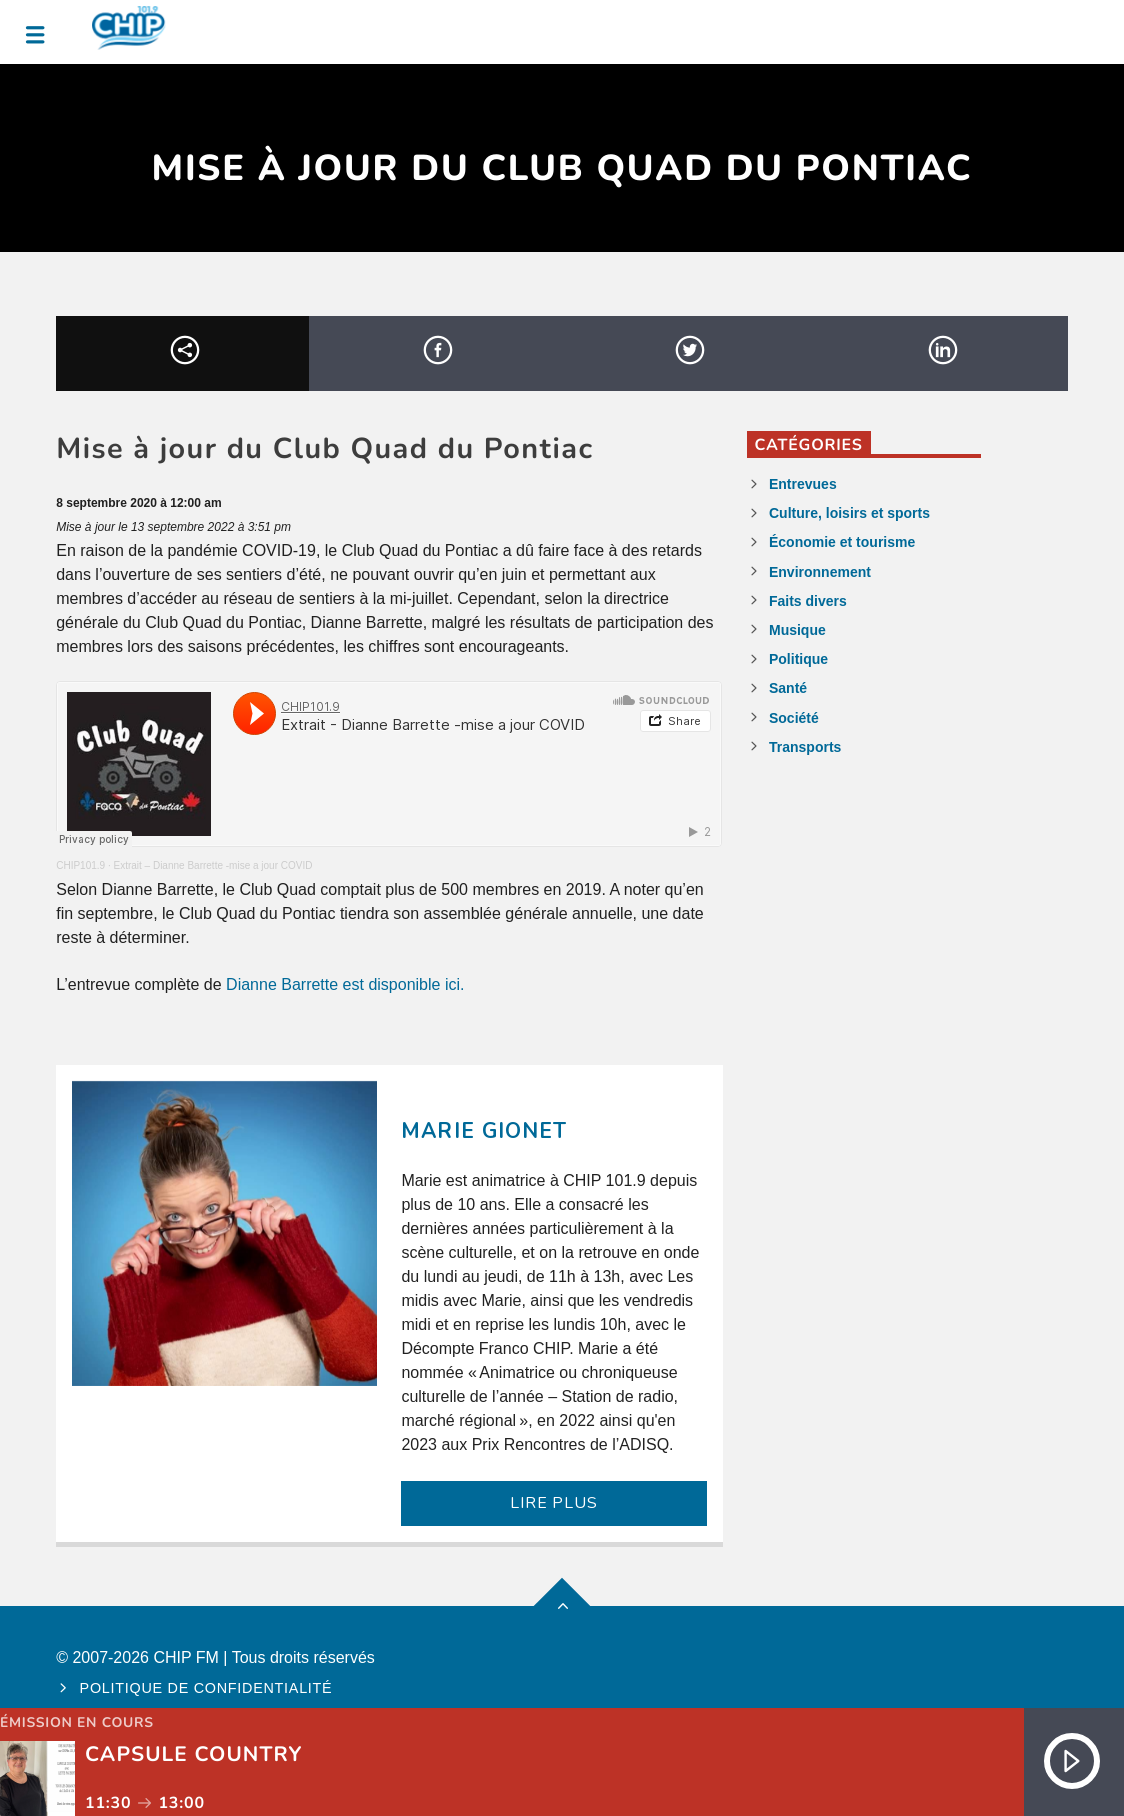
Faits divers (808, 601)
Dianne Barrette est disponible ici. (345, 984)
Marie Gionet (483, 1131)
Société (794, 718)
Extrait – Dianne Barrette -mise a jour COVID (212, 865)
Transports (805, 747)
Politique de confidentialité (206, 1688)
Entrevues (803, 484)
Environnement (820, 572)
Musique (797, 630)
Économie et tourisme (842, 542)
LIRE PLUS (553, 1503)
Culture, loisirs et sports (849, 513)
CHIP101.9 (80, 865)
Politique (798, 659)
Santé (788, 688)
